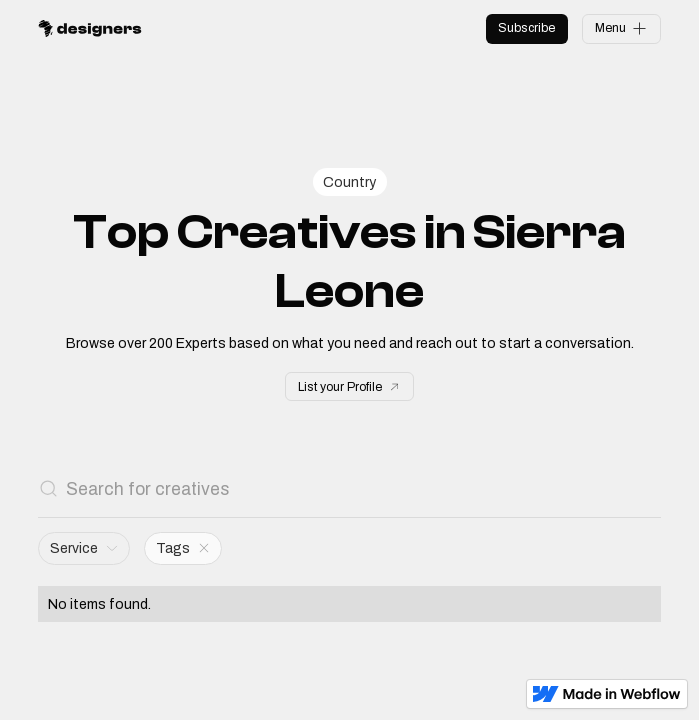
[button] (84, 548)
